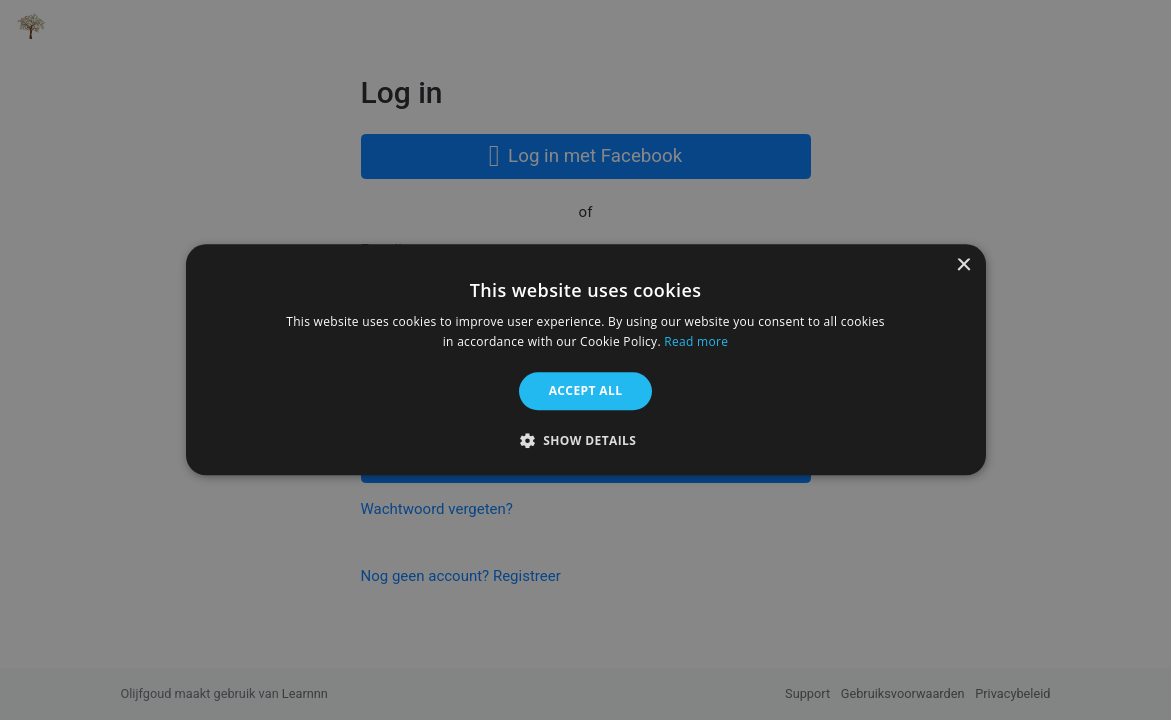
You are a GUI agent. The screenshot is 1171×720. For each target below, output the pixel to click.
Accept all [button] (586, 390)
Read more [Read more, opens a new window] (696, 342)
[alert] (585, 360)
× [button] (963, 265)
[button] (586, 441)
